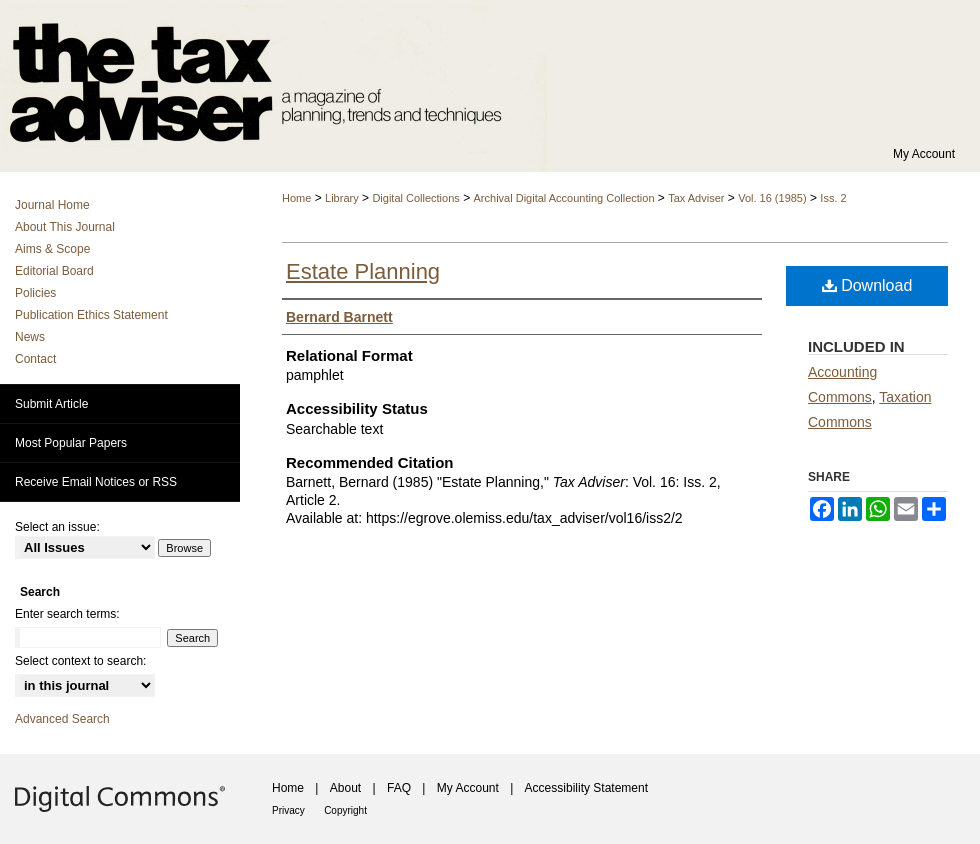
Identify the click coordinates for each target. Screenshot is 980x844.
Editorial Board (54, 271)
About (345, 788)
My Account (468, 788)
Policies (35, 293)
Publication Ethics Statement (91, 315)
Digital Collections (415, 198)
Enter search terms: (67, 614)
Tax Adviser (696, 198)
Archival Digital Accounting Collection (564, 198)
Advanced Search (62, 719)
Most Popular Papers (71, 443)
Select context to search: (80, 661)
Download (867, 285)
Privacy (288, 810)
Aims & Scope (52, 249)
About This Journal (65, 227)
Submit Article (51, 404)
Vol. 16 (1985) (772, 198)
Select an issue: (57, 527)
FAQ (399, 788)
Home (296, 198)
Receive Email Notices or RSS (96, 482)
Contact (35, 359)
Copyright (345, 810)
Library (342, 198)
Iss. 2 (833, 198)
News (30, 337)
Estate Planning (363, 271)
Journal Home (52, 205)
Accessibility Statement (586, 788)
